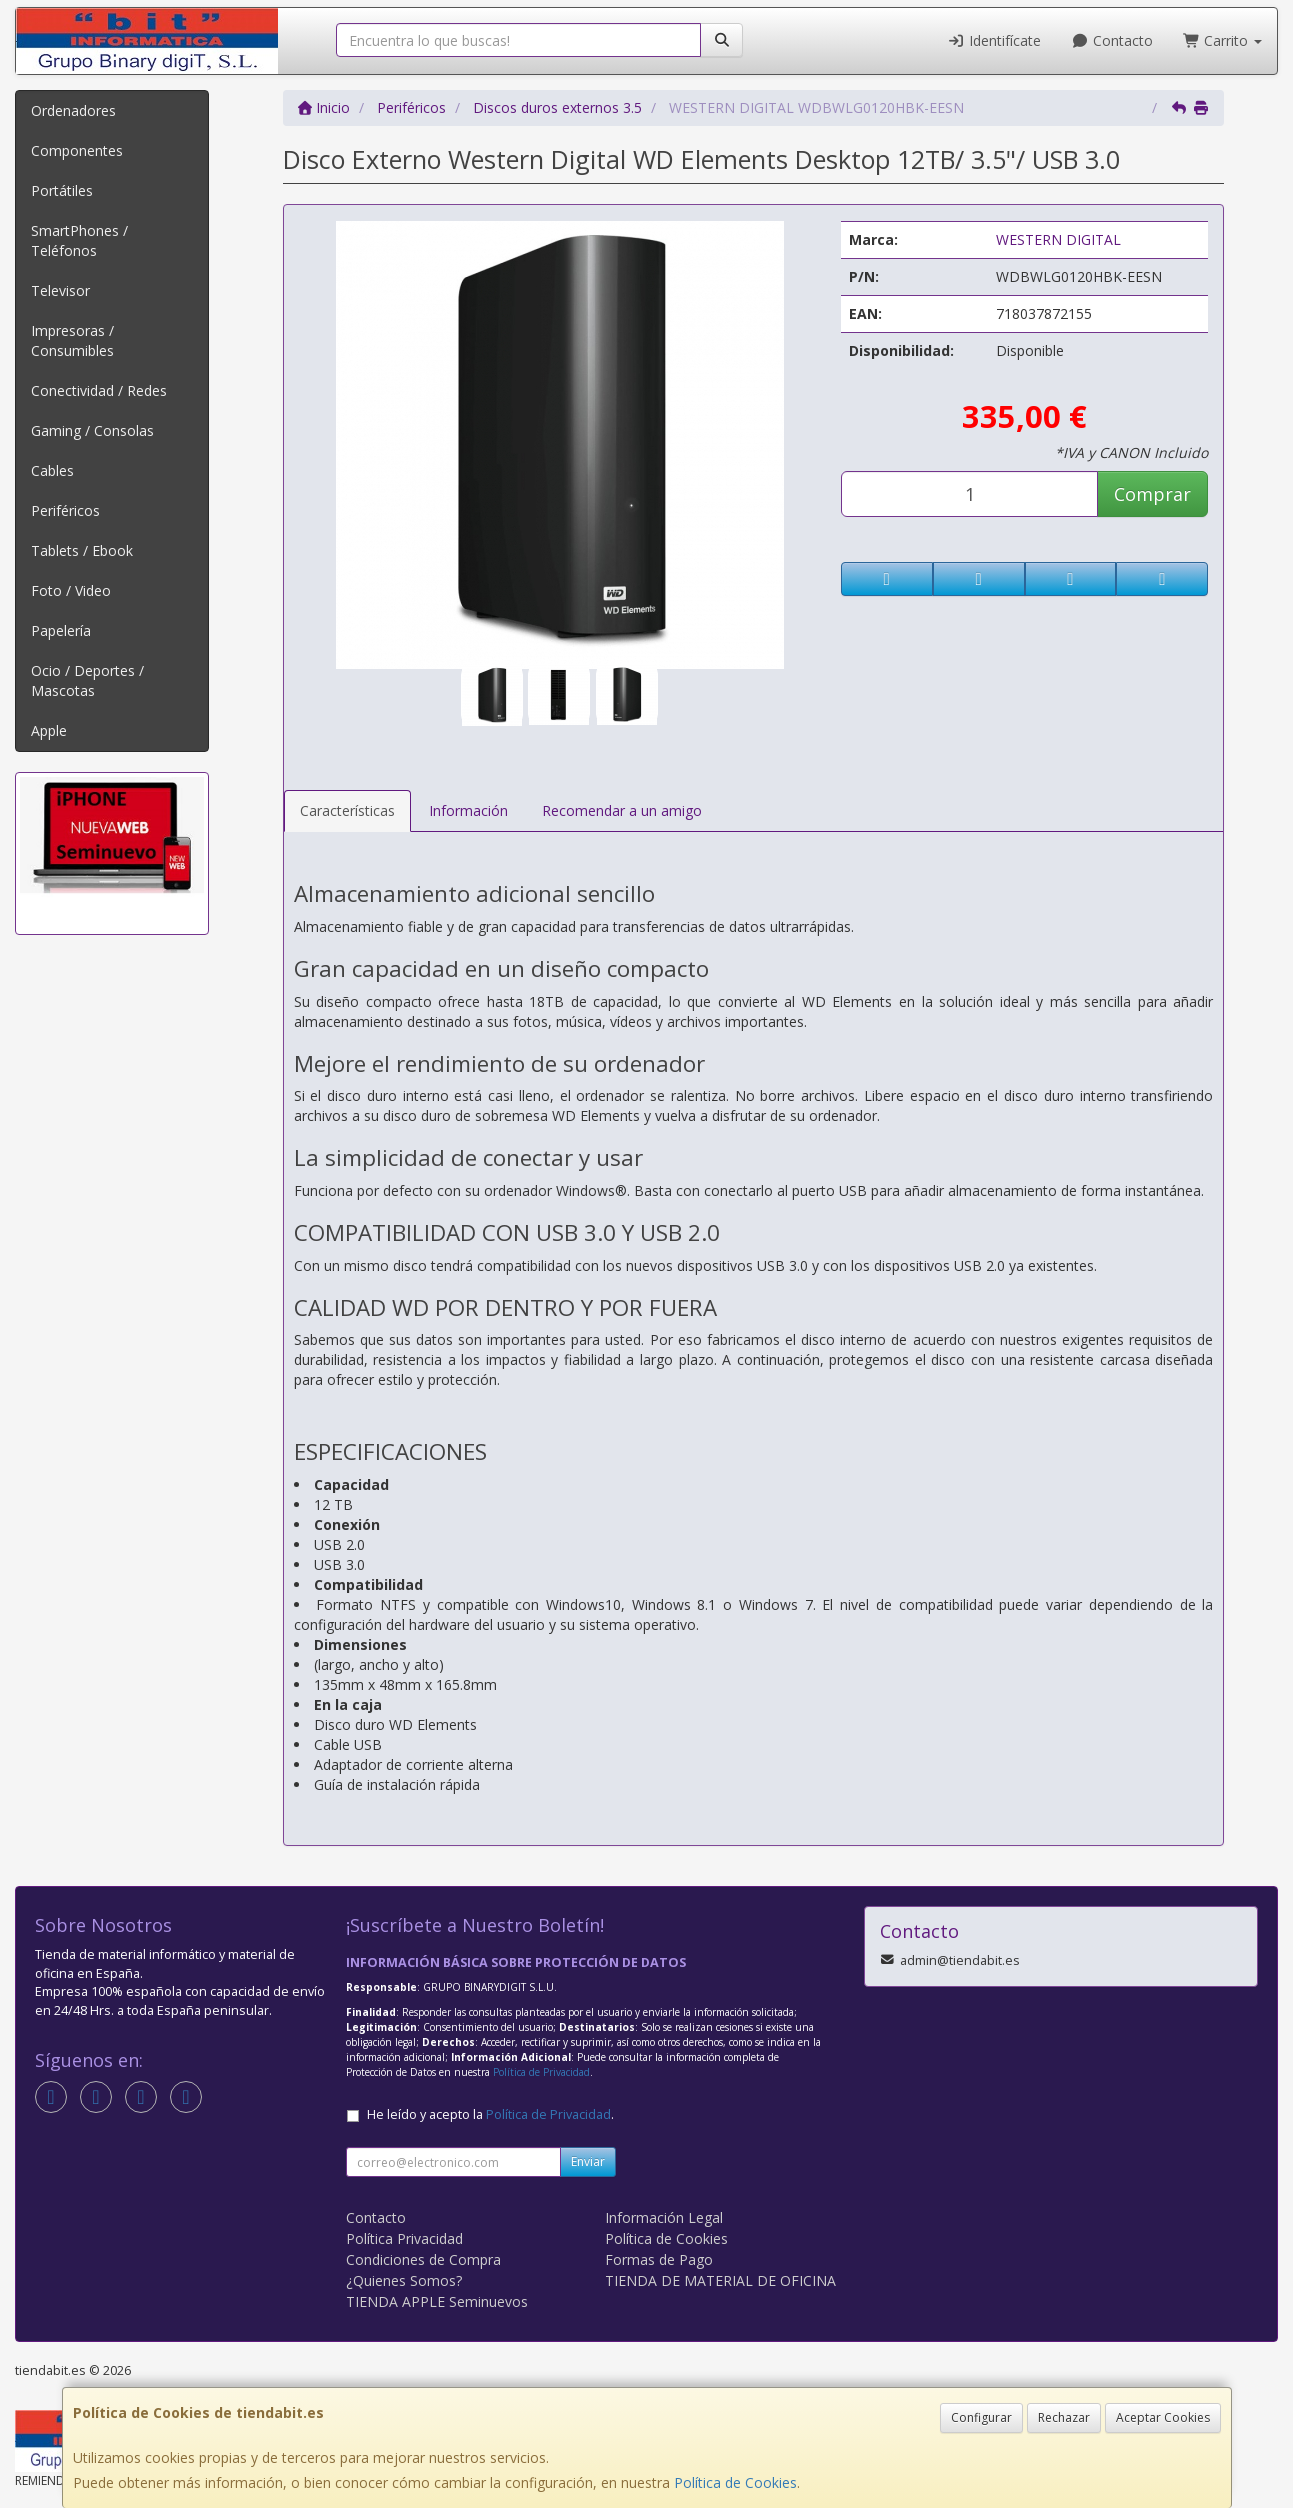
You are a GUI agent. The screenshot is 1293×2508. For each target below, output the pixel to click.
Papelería (61, 630)
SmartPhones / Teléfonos (79, 240)
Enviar (588, 2161)
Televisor (60, 290)
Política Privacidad (404, 2238)
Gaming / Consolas (92, 430)
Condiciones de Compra (423, 2259)
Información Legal (664, 2217)
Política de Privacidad (541, 2072)
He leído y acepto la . (490, 2114)
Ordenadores (73, 110)
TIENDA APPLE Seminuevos (437, 2301)
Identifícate (995, 40)
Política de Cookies (735, 2482)
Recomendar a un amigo (622, 810)
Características (347, 810)
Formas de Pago (659, 2259)
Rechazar (1064, 2417)
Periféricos (65, 510)
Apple (49, 730)
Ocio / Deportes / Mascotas (87, 680)
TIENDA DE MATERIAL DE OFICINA (720, 2280)
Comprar (1152, 494)
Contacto (1112, 40)
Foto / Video (71, 590)
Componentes (77, 150)
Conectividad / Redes (99, 390)
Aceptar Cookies (1163, 2417)
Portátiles (62, 190)
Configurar (981, 2417)
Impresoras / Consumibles (72, 340)
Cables (52, 470)
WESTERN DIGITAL (1058, 239)
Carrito (1223, 40)
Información (468, 810)
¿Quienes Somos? (404, 2280)
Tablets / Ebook (82, 550)
